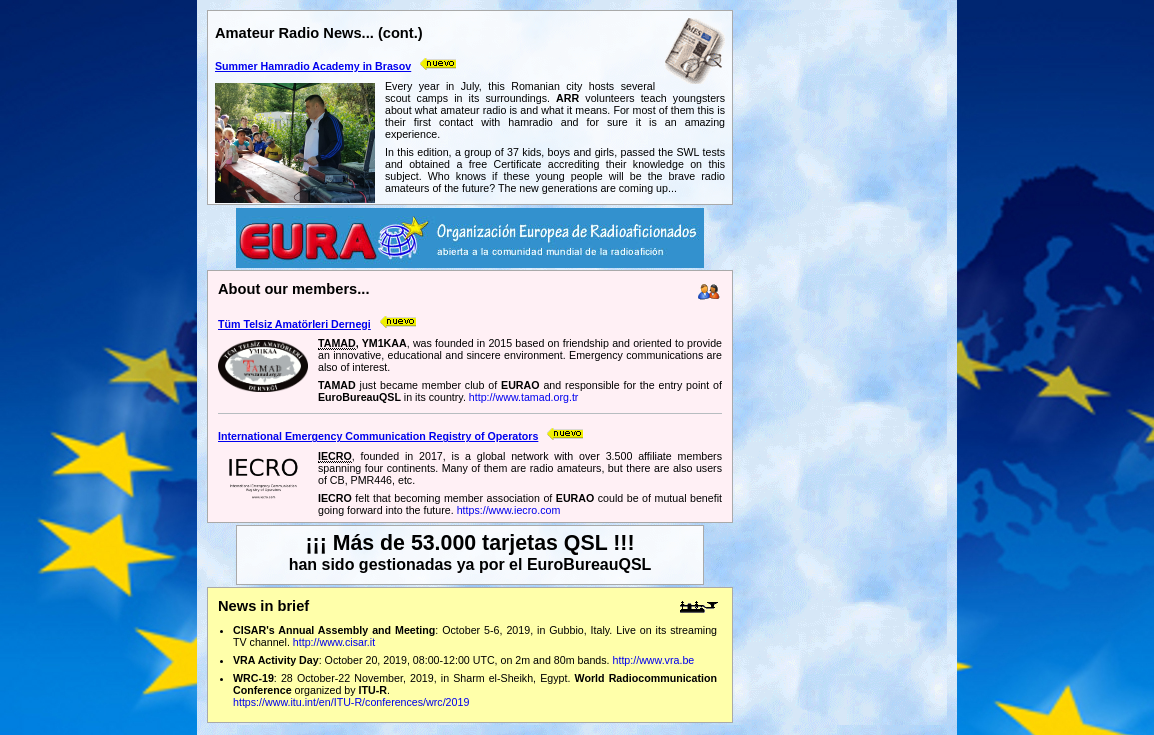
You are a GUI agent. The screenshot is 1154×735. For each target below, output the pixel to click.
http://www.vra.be (654, 660)
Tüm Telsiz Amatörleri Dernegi (294, 324)
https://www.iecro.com (509, 510)
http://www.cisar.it (334, 642)
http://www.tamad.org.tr (524, 397)
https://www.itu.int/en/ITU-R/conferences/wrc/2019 (351, 702)
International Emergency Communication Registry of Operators (378, 436)
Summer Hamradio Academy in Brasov (313, 66)
